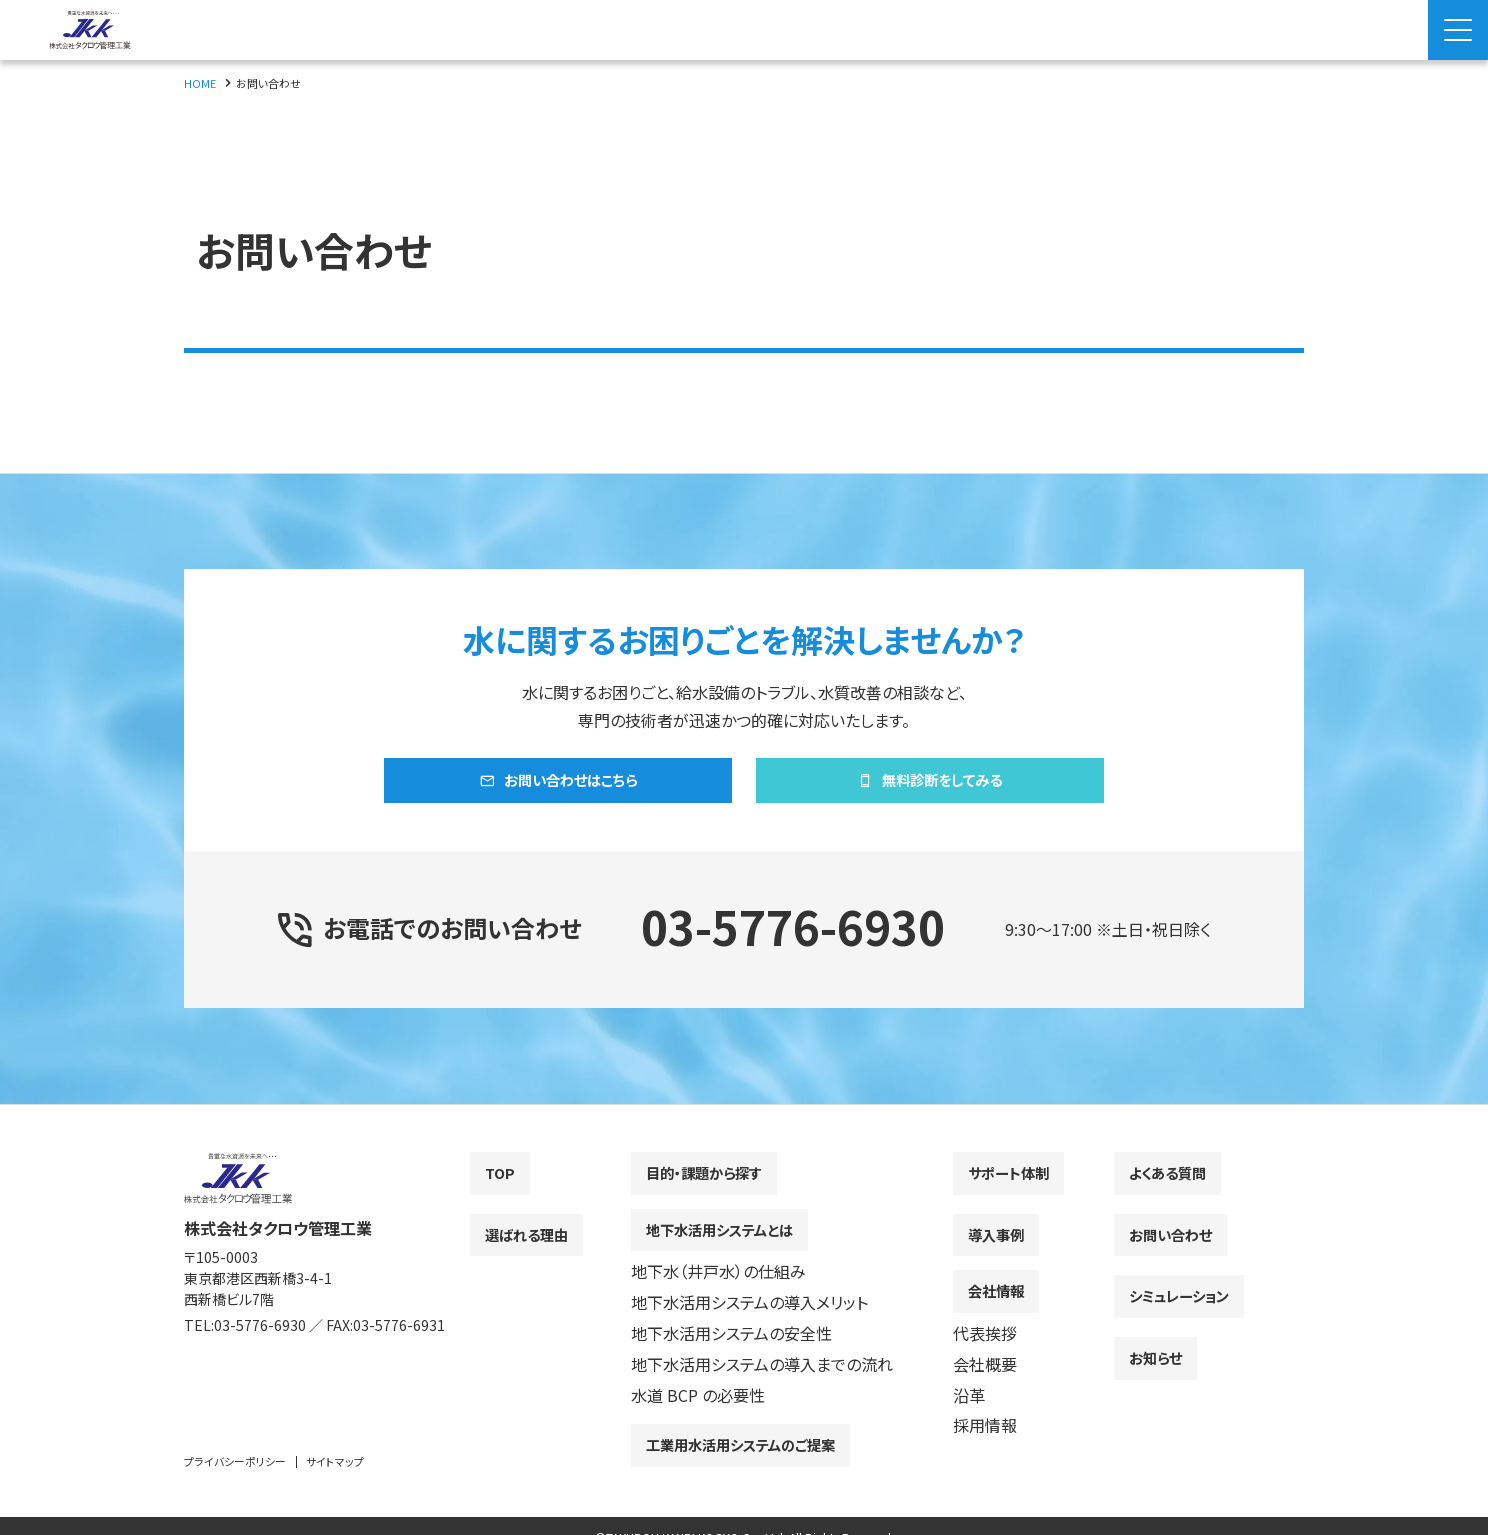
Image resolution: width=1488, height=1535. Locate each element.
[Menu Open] (1458, 30)
